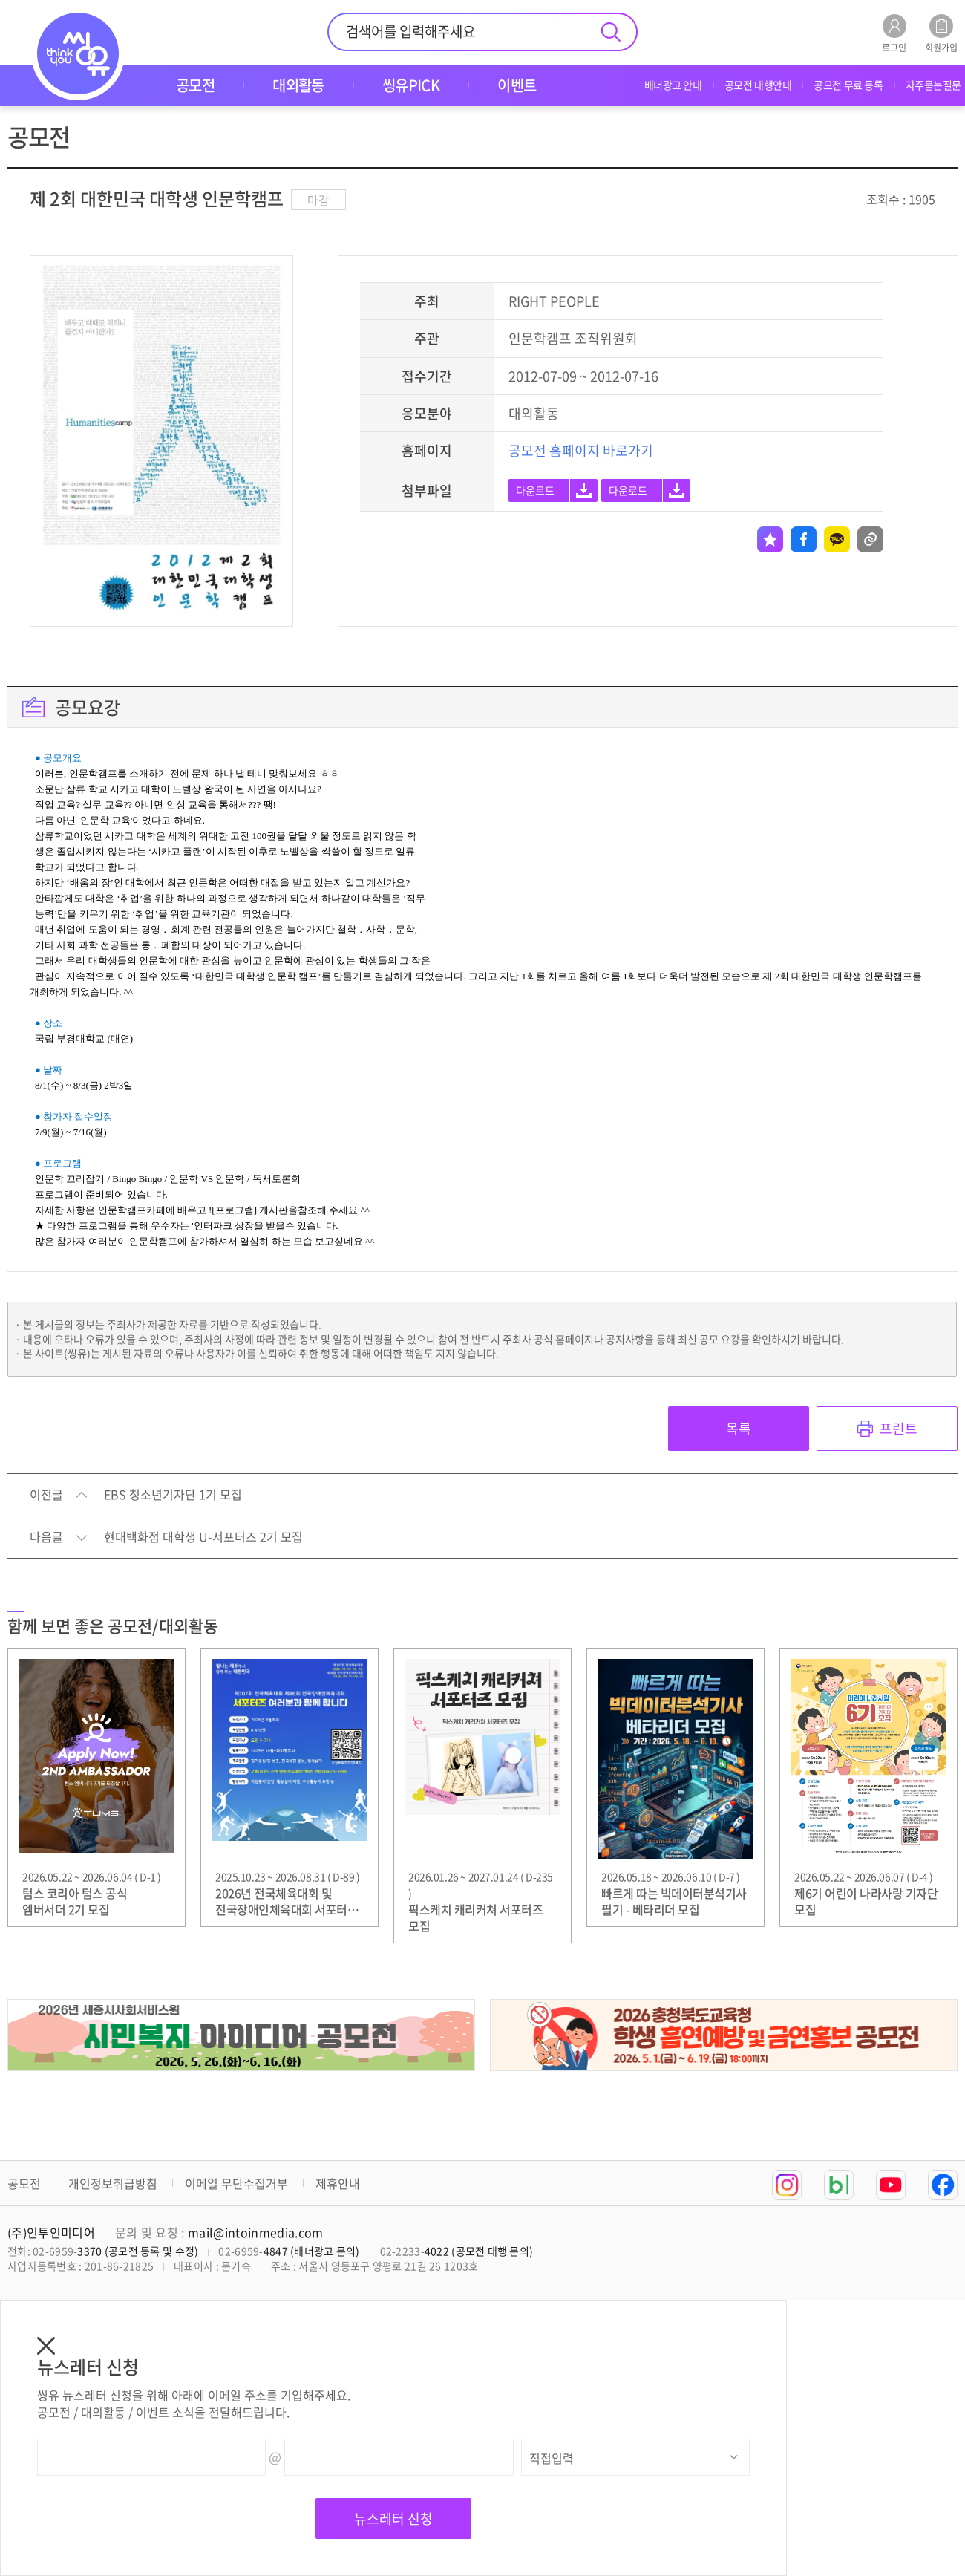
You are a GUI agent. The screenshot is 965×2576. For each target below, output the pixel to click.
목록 (738, 1428)
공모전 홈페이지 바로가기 (580, 450)
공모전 (24, 2183)
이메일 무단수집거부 (236, 2183)
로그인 (894, 33)
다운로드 (535, 490)
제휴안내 (337, 2183)
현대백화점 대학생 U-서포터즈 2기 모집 (203, 1537)
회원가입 (941, 33)
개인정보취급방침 (112, 2183)
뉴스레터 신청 (393, 2518)
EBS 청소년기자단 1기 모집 (173, 1494)
